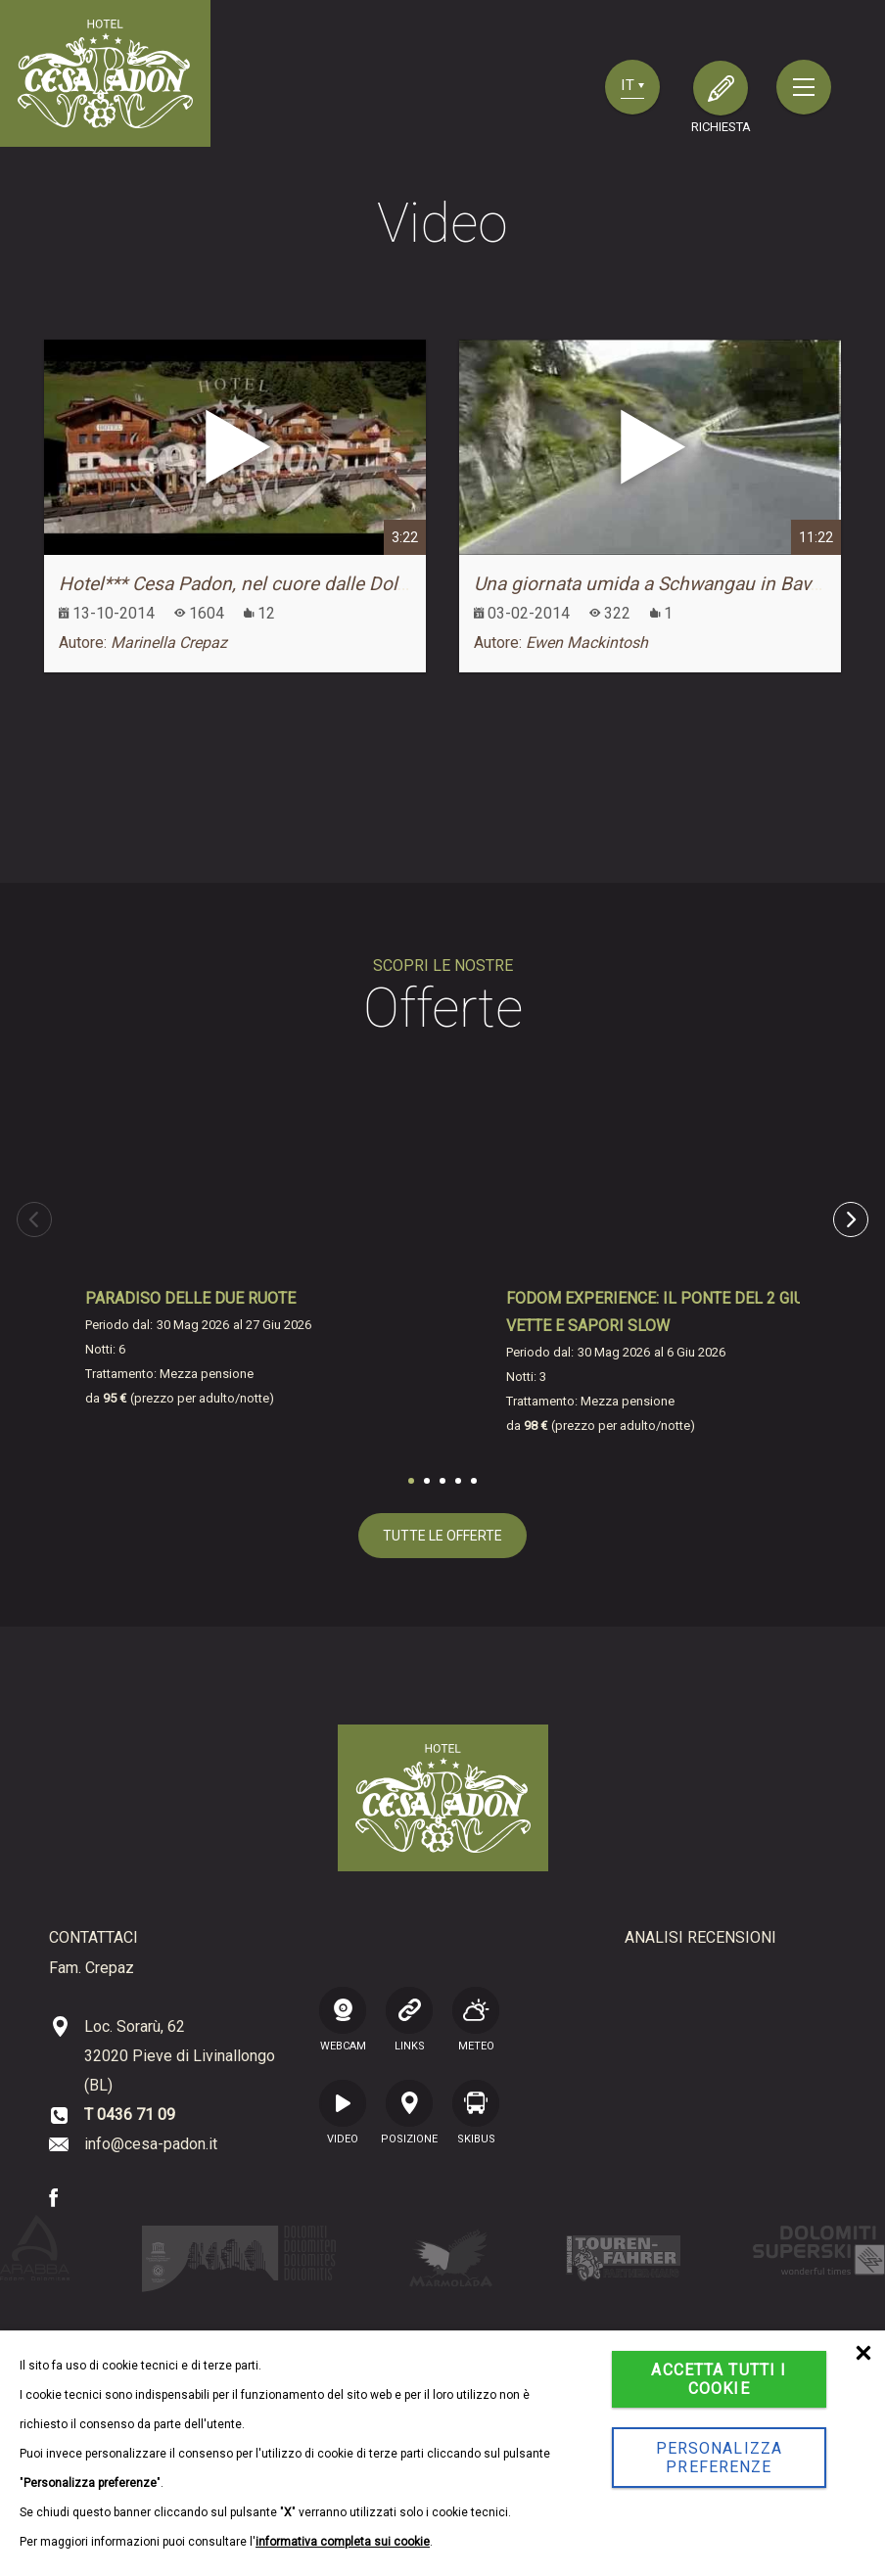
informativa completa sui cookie (343, 2542)
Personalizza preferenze (719, 2457)
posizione (409, 2112)
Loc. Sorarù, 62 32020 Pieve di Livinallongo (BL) (179, 2055)
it (632, 85)
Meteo (475, 2019)
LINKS (409, 2019)
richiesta (721, 126)
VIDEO (342, 2112)
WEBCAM (342, 2019)
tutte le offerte (442, 1535)
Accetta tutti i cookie (718, 2379)
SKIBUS (475, 2112)
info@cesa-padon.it (150, 2144)
